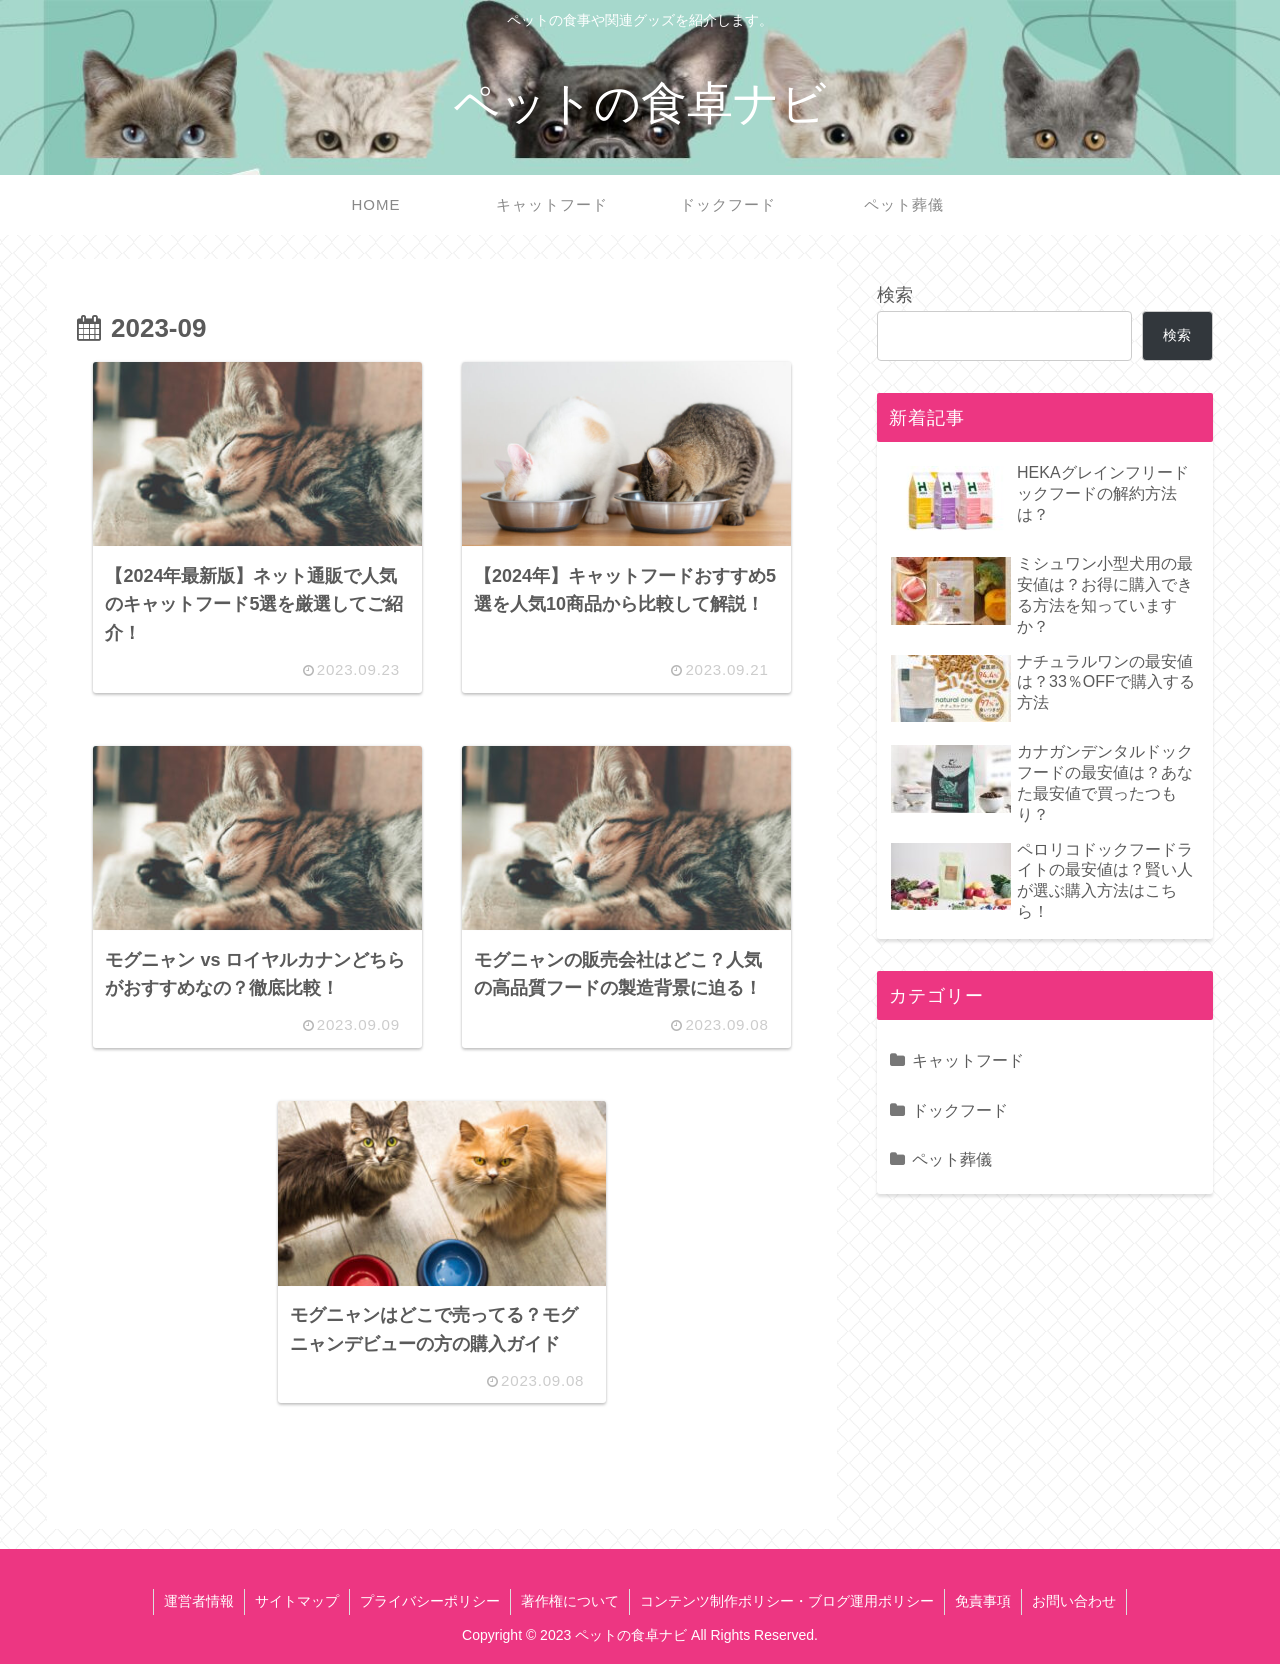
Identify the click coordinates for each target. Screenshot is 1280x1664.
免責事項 (983, 1601)
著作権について (570, 1601)
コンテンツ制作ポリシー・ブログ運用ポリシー (787, 1601)
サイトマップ (297, 1601)
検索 (895, 295)
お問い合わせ (1074, 1601)
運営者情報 (199, 1601)
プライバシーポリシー (430, 1601)
